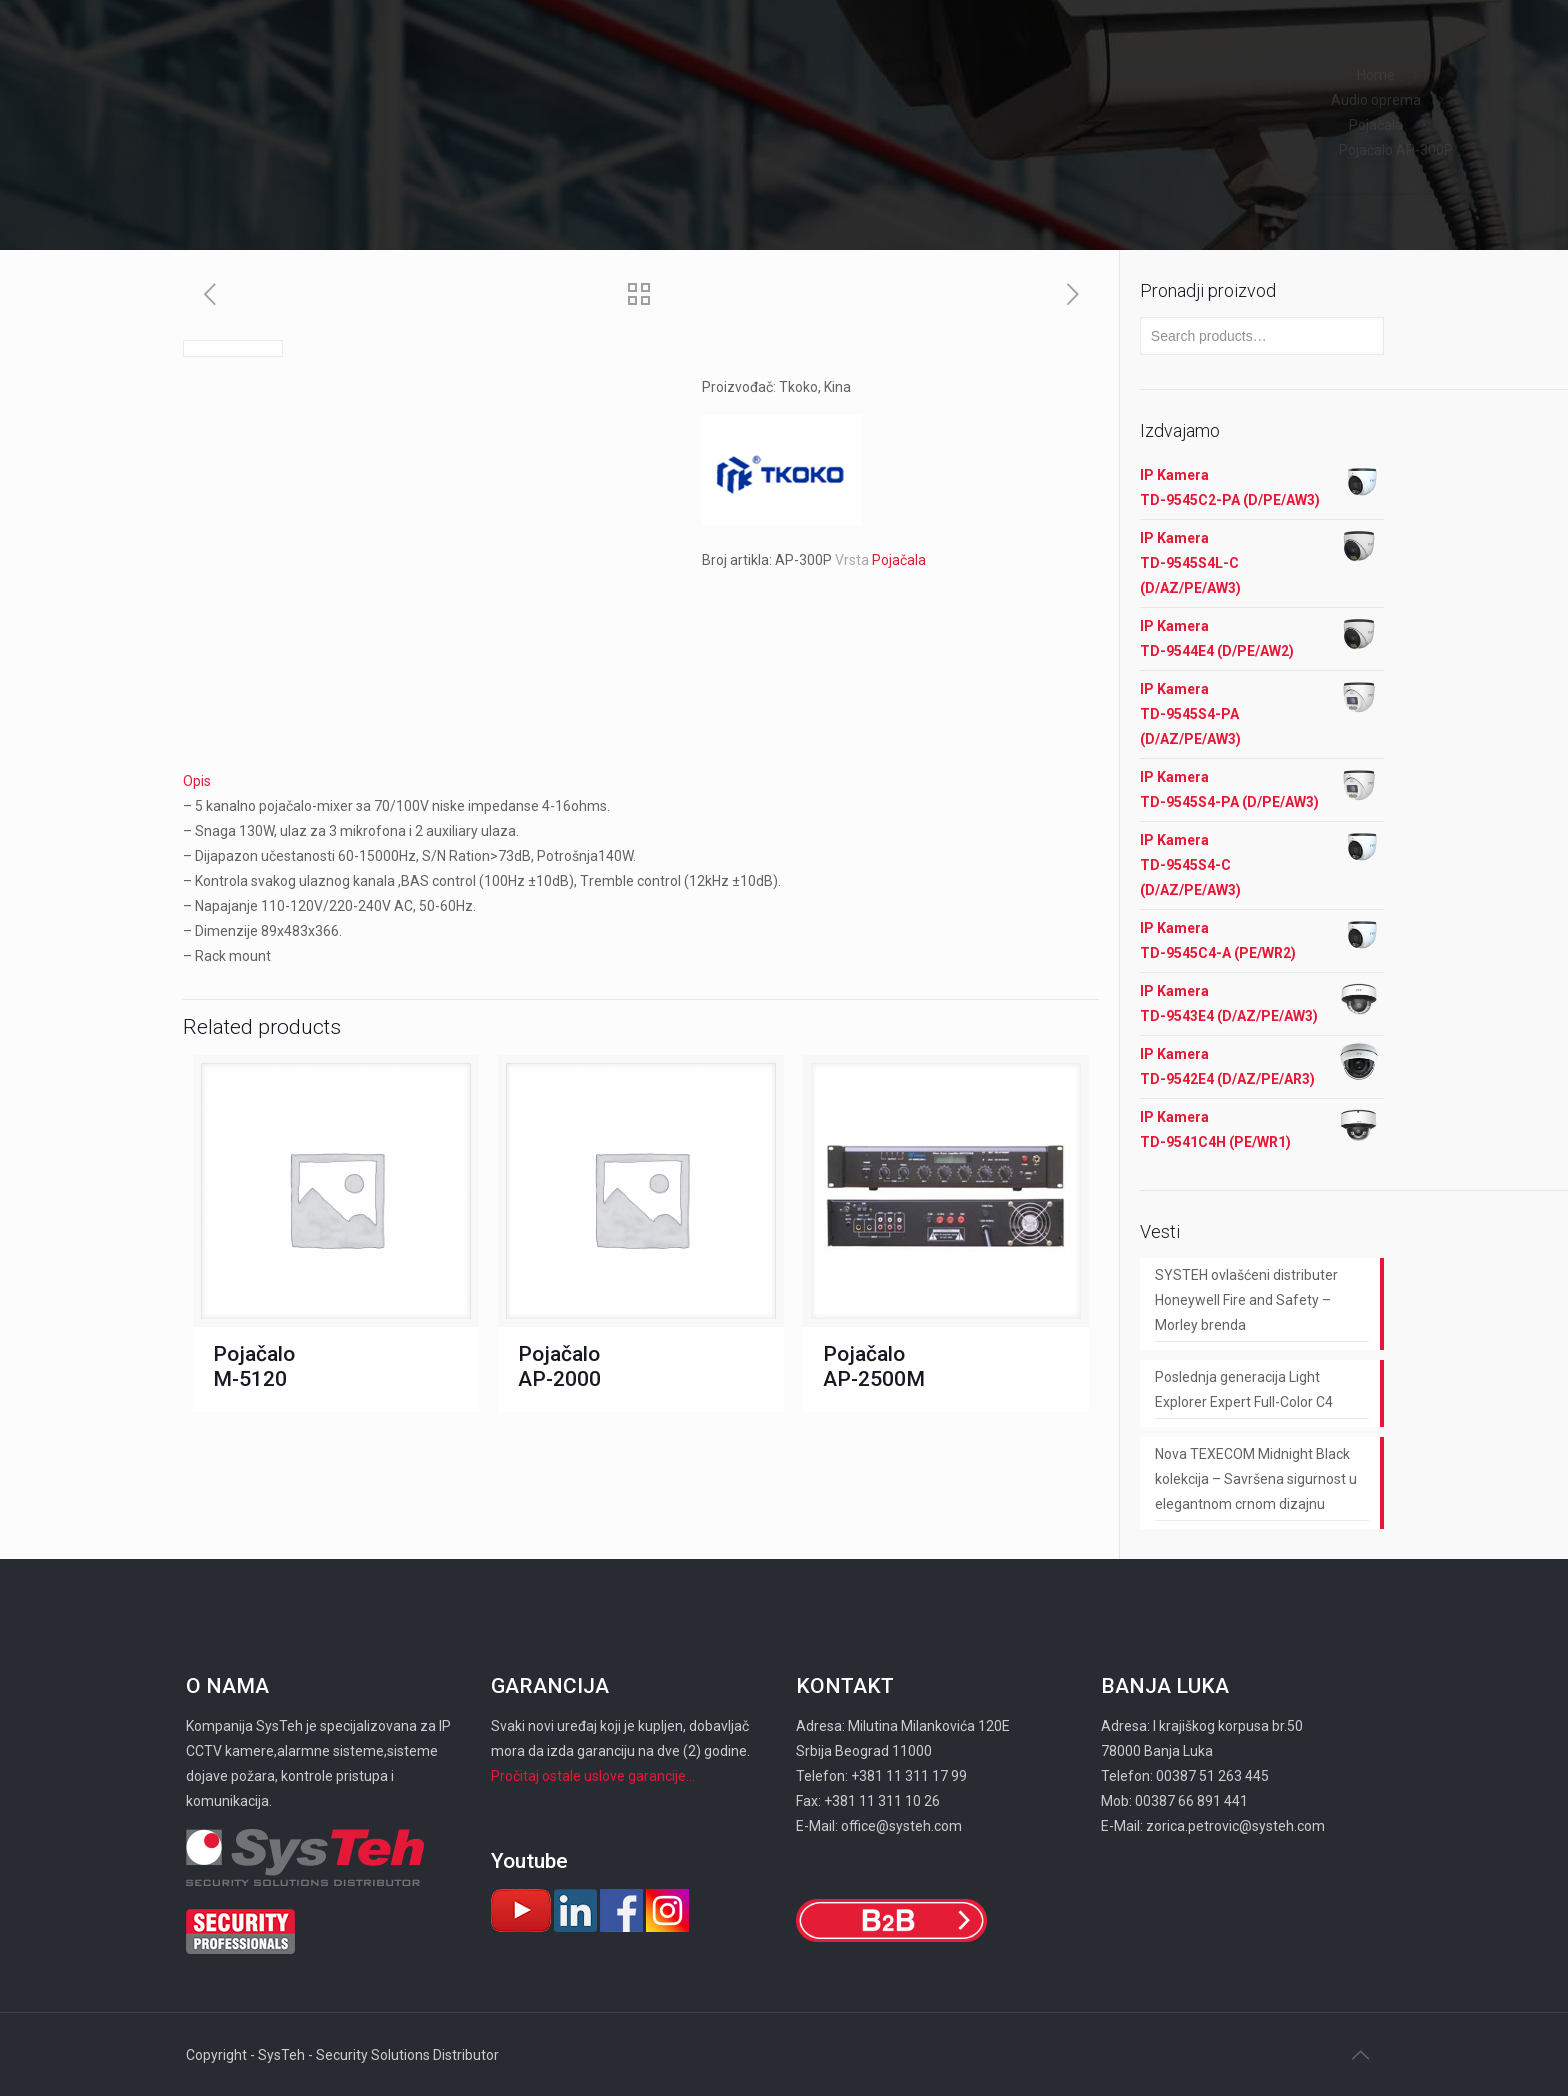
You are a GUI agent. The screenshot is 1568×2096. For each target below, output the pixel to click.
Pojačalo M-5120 (254, 1366)
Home (1376, 75)
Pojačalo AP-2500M (874, 1366)
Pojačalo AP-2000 (559, 1366)
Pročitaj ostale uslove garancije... (593, 1776)
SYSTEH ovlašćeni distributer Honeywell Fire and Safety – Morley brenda (1246, 1300)
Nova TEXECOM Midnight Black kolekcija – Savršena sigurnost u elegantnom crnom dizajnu (1256, 1479)
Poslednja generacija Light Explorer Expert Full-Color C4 (1244, 1389)
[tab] (641, 781)
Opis (197, 781)
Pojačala (1376, 125)
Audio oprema (1376, 100)
